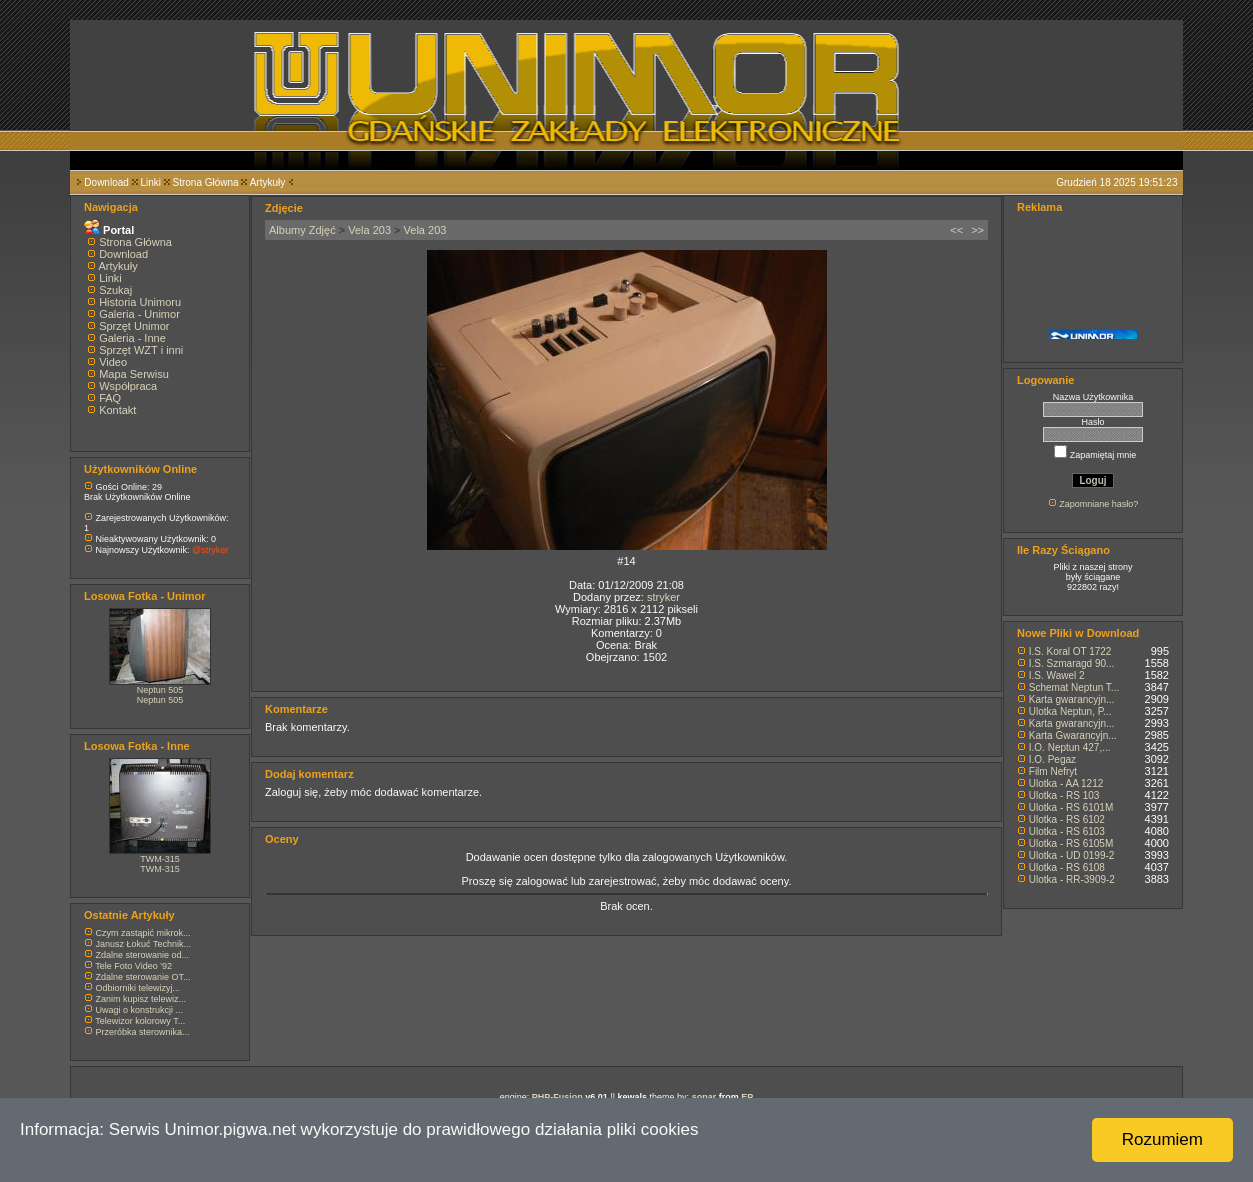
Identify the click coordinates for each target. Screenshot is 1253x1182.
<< (956, 230)
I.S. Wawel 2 (1057, 675)
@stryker (210, 550)
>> (977, 230)
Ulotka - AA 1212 (1066, 783)
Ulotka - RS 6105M (1071, 843)
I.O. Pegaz (1052, 759)
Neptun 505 (160, 690)
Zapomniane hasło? (1098, 504)
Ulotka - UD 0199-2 (1072, 855)
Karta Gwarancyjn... (1073, 735)
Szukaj (115, 290)
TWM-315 (160, 859)
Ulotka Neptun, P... (1070, 711)
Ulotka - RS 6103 (1067, 831)
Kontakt (117, 410)
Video (113, 362)
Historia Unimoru (140, 302)
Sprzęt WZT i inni (141, 350)
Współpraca (128, 386)
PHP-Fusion (557, 1097)
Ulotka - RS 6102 (1067, 819)
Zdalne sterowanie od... (143, 955)
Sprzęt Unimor (134, 326)
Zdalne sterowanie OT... (143, 977)
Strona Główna (206, 182)
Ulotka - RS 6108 (1067, 867)
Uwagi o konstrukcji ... (140, 1010)
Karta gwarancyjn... (1072, 699)
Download (106, 182)
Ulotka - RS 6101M (1071, 807)
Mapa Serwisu (134, 374)
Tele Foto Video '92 (133, 966)
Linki (150, 182)
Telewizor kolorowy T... (140, 1021)
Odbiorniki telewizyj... (138, 988)
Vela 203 (369, 230)
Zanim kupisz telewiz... (141, 999)
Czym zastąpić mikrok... (143, 933)
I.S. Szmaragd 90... (1072, 663)
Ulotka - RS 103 (1064, 795)
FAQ (110, 398)
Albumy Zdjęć (302, 230)
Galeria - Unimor (139, 314)
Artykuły (268, 182)
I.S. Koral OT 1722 (1070, 651)
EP (747, 1097)
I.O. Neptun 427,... (1070, 747)
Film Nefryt (1053, 771)
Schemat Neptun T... (1074, 687)
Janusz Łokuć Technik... (143, 944)
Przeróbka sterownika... (143, 1032)
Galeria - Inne (132, 338)
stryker (663, 597)
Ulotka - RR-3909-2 (1072, 879)
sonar (704, 1097)
